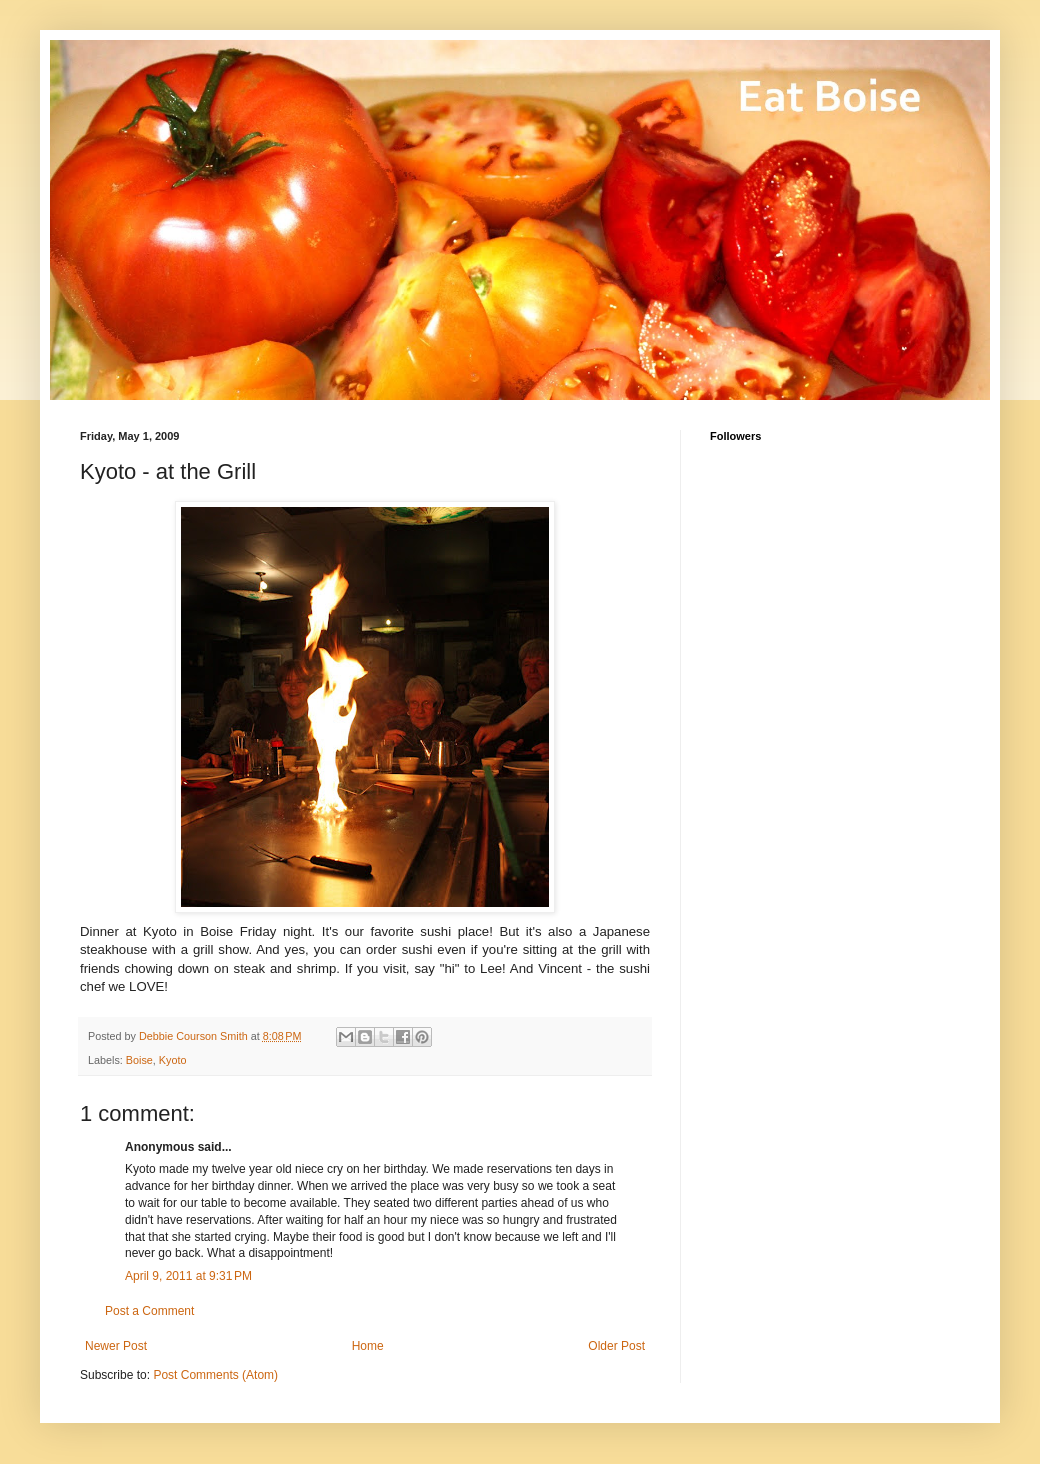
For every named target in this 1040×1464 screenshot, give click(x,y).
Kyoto (173, 1060)
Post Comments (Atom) (215, 1375)
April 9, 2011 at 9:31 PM (188, 1276)
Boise (139, 1060)
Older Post (616, 1346)
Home (368, 1346)
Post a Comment (149, 1311)
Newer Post (116, 1346)
